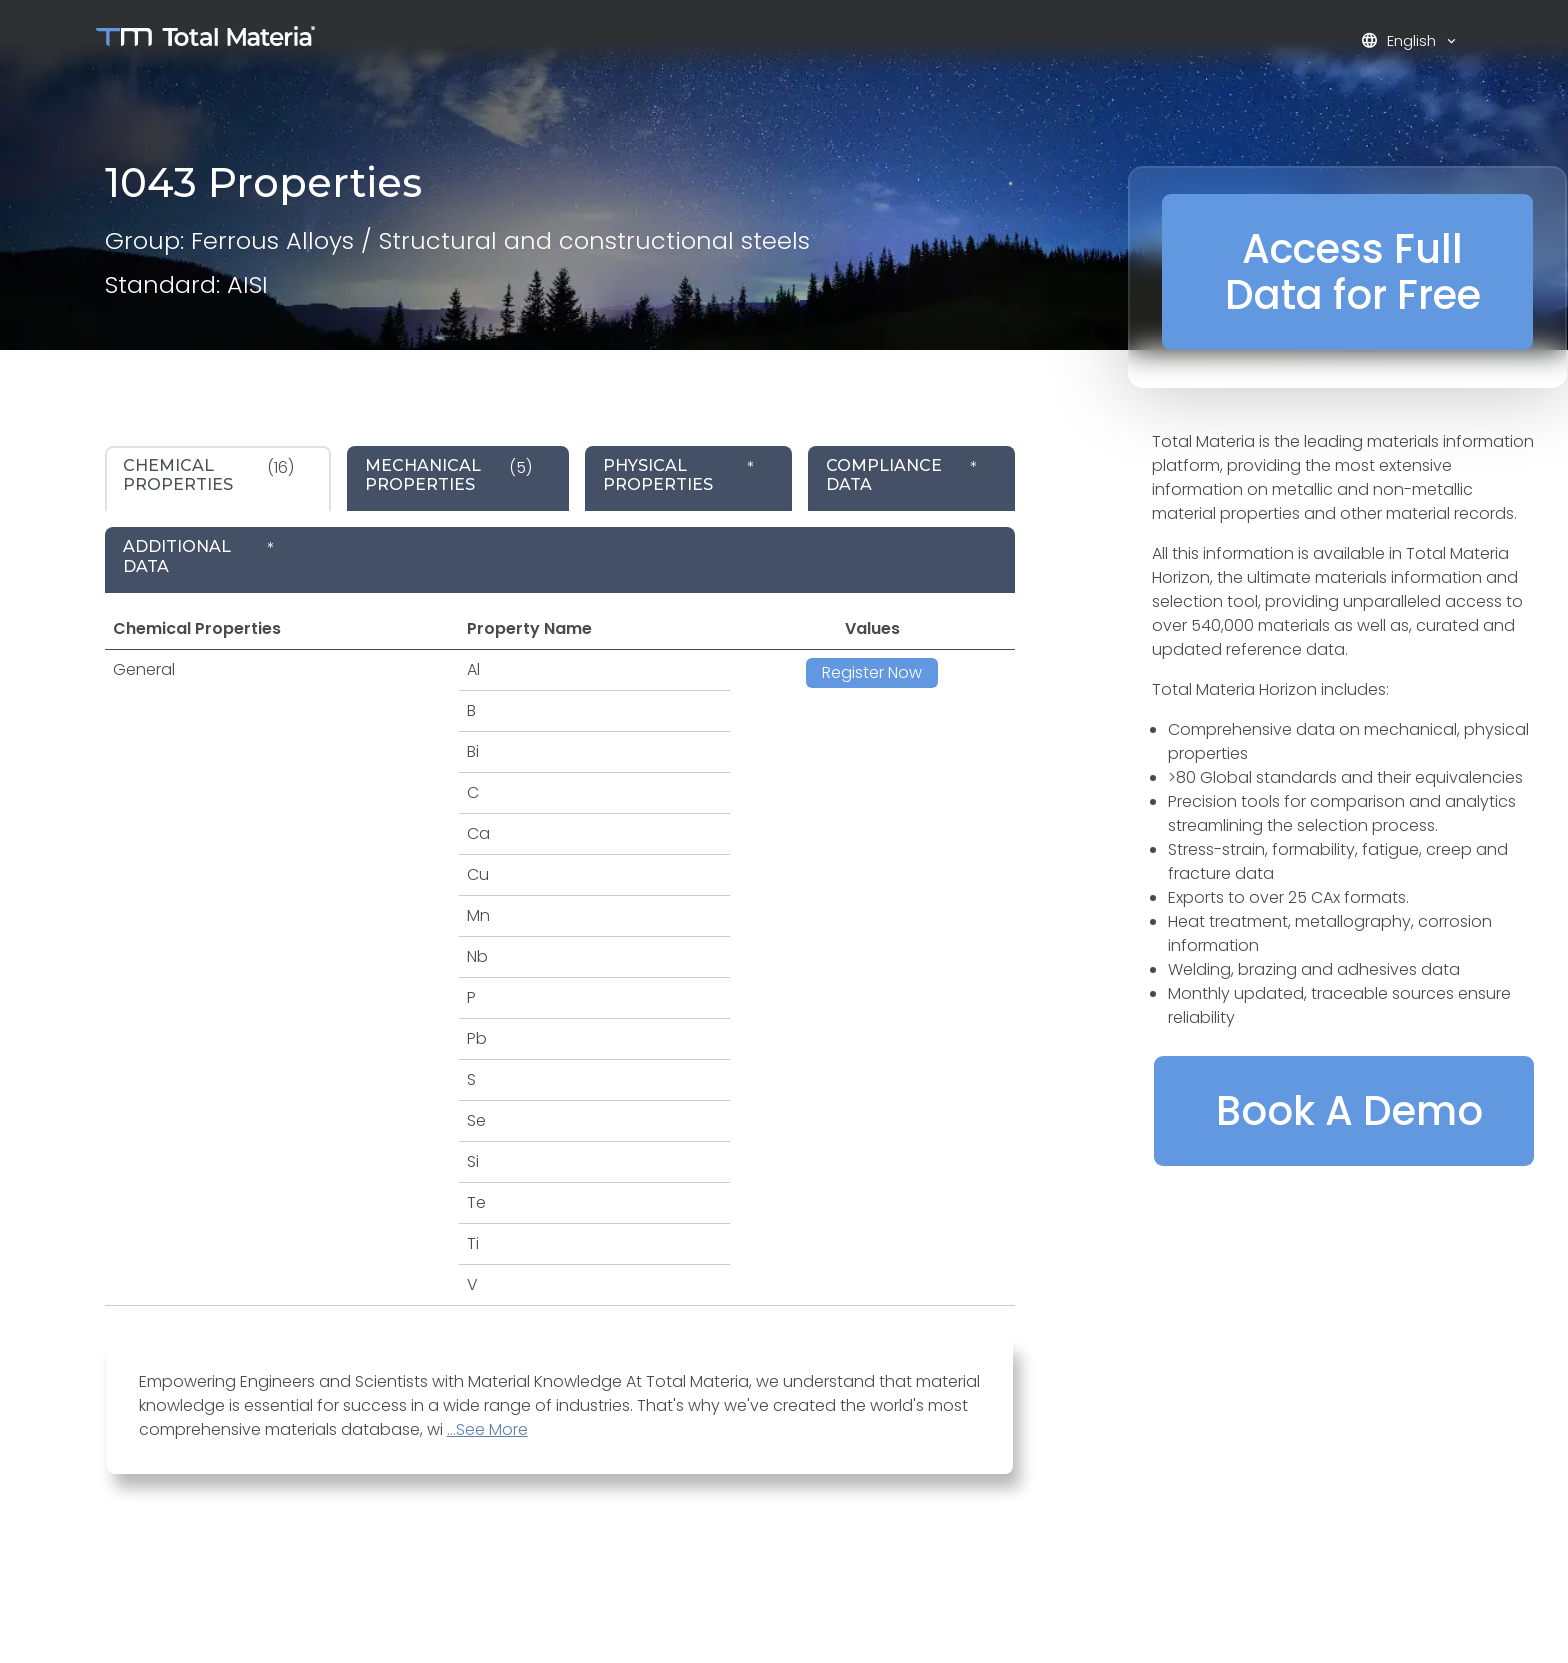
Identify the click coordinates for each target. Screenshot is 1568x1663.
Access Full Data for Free (1353, 272)
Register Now (872, 672)
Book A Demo (1349, 1111)
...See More (487, 1429)
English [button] (1400, 40)
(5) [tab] (448, 475)
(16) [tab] (208, 475)
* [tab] (679, 475)
